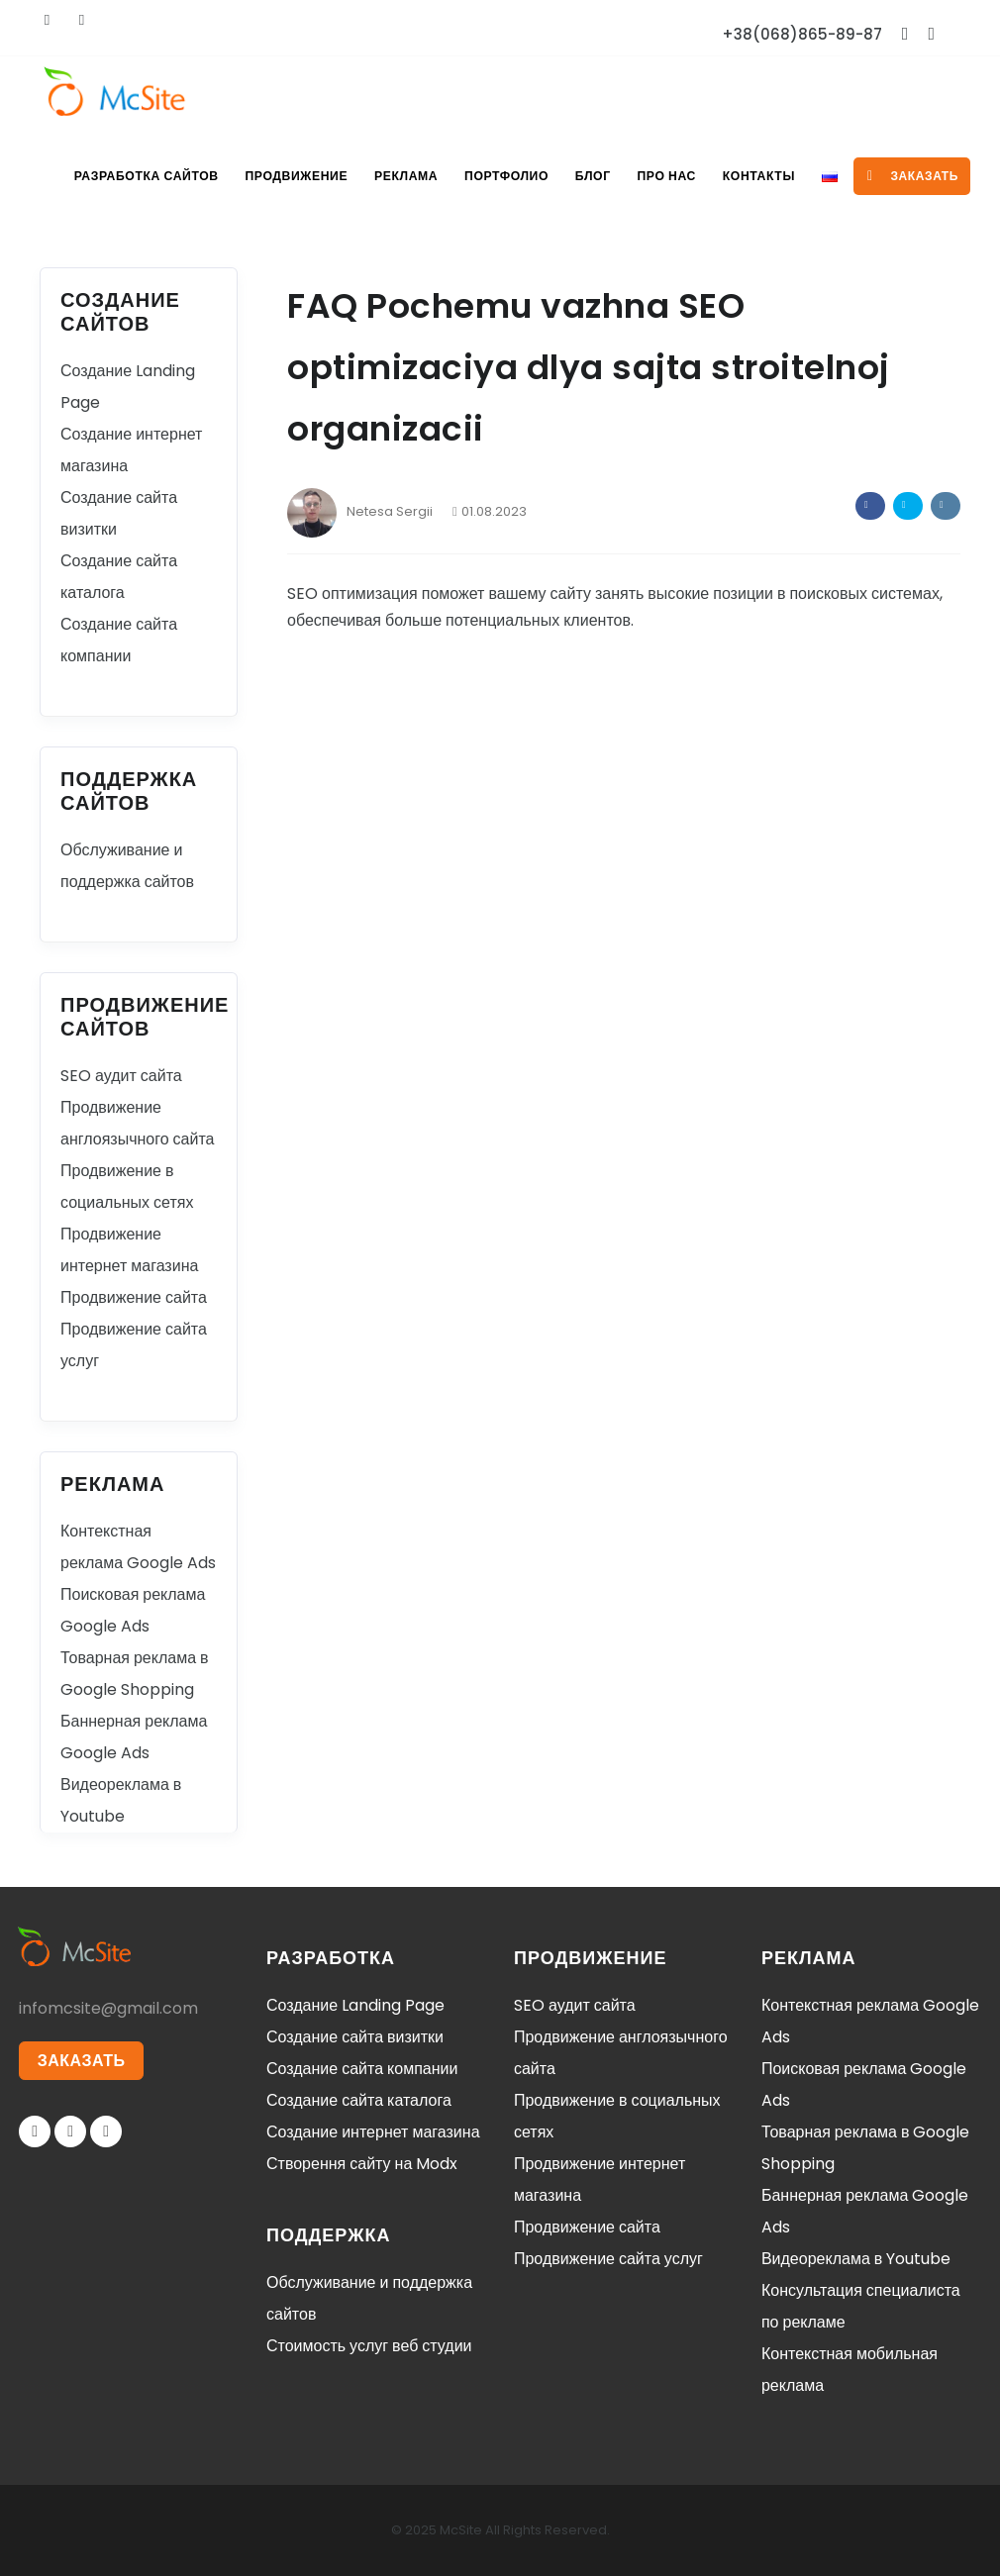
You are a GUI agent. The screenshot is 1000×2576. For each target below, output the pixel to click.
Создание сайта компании (361, 2068)
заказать (912, 175)
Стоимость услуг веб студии (368, 2345)
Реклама (392, 175)
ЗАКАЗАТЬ (82, 2060)
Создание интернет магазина (373, 2132)
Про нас (660, 175)
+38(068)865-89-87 (802, 34)
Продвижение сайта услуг (608, 2258)
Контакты (754, 175)
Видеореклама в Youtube (855, 2258)
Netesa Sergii (360, 511)
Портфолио (495, 175)
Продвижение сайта (133, 1297)
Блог (583, 175)
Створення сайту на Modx (361, 2163)
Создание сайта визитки (355, 2037)
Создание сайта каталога (358, 2100)
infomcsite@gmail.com (108, 2008)
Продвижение (281, 175)
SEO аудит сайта (121, 1075)
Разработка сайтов (129, 175)
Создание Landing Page (355, 2005)
